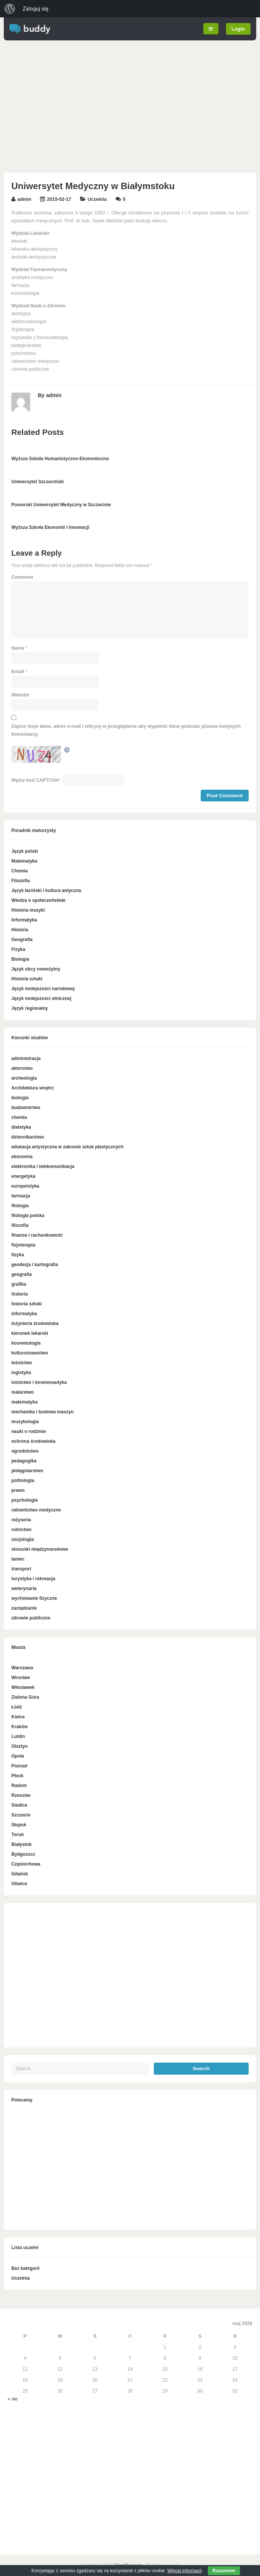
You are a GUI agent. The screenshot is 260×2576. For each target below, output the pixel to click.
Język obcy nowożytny (35, 969)
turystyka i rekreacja (33, 1578)
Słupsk (18, 1824)
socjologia (22, 1539)
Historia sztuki (26, 978)
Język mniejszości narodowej (42, 988)
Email (17, 671)
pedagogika (24, 1461)
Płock (17, 1775)
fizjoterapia (23, 1245)
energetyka (23, 1176)
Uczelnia (97, 199)
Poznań (19, 1766)
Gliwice (19, 1883)
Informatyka (24, 920)
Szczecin (21, 1815)
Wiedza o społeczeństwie (38, 900)
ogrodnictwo (25, 1451)
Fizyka (18, 949)
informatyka (24, 1313)
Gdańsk (19, 1874)
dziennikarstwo (27, 1137)
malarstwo (22, 1392)
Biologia (20, 959)
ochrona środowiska (33, 1441)
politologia (22, 1480)
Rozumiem (223, 2570)
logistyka (21, 1372)
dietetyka (21, 1127)
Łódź (16, 1707)
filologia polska (27, 1215)
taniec (18, 1559)
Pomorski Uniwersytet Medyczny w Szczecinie (61, 504)
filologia (20, 1205)
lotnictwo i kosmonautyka (39, 1382)
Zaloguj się (35, 9)
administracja (25, 1058)
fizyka (17, 1254)
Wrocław (20, 1677)
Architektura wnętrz (32, 1088)
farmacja (20, 1196)
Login (238, 29)
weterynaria (24, 1588)
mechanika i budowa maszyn (42, 1411)
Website (20, 695)
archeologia (24, 1078)
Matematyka (24, 861)
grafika (18, 1284)
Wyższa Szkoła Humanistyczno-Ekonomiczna (60, 458)
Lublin (18, 1736)
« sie (12, 2399)
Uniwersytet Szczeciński (37, 481)
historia (19, 1294)
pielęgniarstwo (27, 1470)
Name (17, 648)
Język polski (24, 851)
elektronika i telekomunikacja (42, 1166)
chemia (19, 1117)
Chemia (19, 871)
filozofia (19, 1225)
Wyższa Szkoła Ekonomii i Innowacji (50, 527)
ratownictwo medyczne (36, 1510)
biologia (20, 1097)
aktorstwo (22, 1068)
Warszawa (22, 1667)
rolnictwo (21, 1529)
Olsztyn (19, 1746)
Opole (17, 1756)
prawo (18, 1490)
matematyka (24, 1402)
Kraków (19, 1726)
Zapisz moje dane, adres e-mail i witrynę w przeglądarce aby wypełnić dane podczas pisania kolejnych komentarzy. (126, 730)
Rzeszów (21, 1795)
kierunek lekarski (29, 1333)
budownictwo (25, 1107)
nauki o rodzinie (28, 1431)
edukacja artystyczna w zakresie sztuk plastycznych (67, 1146)
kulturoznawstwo (29, 1353)
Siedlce (19, 1805)
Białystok (21, 1844)
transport (21, 1568)
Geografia (21, 939)
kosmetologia (25, 1343)
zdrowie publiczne (30, 1618)
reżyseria (21, 1519)
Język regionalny (29, 1008)
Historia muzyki (28, 910)
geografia (21, 1274)
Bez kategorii (25, 2268)
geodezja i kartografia (34, 1264)
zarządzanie (24, 1608)
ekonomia (21, 1156)
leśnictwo (21, 1362)
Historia (19, 929)
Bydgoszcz (23, 1854)
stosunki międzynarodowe (39, 1549)
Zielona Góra (25, 1697)
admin (24, 199)
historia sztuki (26, 1303)
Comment (22, 577)
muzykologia (25, 1421)
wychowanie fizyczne (34, 1598)
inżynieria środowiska (35, 1323)
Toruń (17, 1834)
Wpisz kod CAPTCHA (35, 780)
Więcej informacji (184, 2570)
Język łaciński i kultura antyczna (46, 890)
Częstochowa (25, 1864)
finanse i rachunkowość (37, 1235)
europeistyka (25, 1186)
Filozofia (20, 880)
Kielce (18, 1716)
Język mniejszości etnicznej (41, 998)
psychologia (24, 1500)
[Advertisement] (130, 108)
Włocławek (22, 1687)
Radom (19, 1785)
